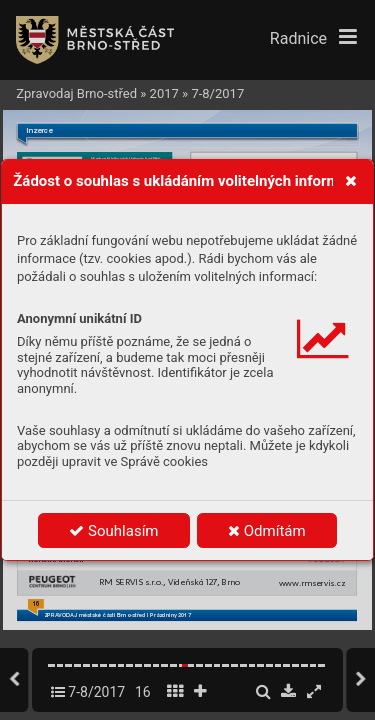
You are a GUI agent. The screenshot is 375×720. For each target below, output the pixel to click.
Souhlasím (113, 531)
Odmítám (267, 531)
